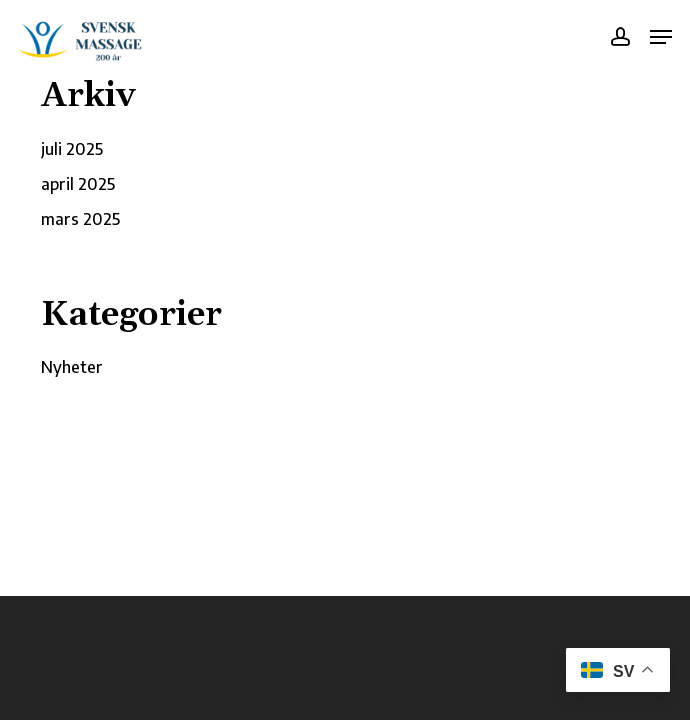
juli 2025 (72, 149)
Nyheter (72, 367)
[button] (661, 37)
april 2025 (78, 184)
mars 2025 (80, 219)
